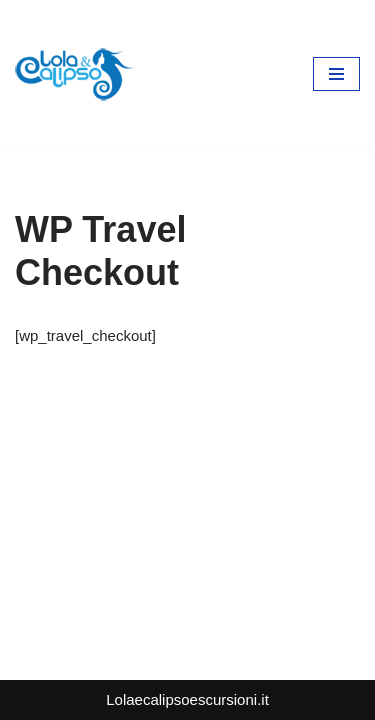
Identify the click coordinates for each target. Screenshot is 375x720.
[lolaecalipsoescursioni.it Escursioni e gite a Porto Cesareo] (75, 74)
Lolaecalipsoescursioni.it (187, 699)
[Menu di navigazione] (336, 74)
